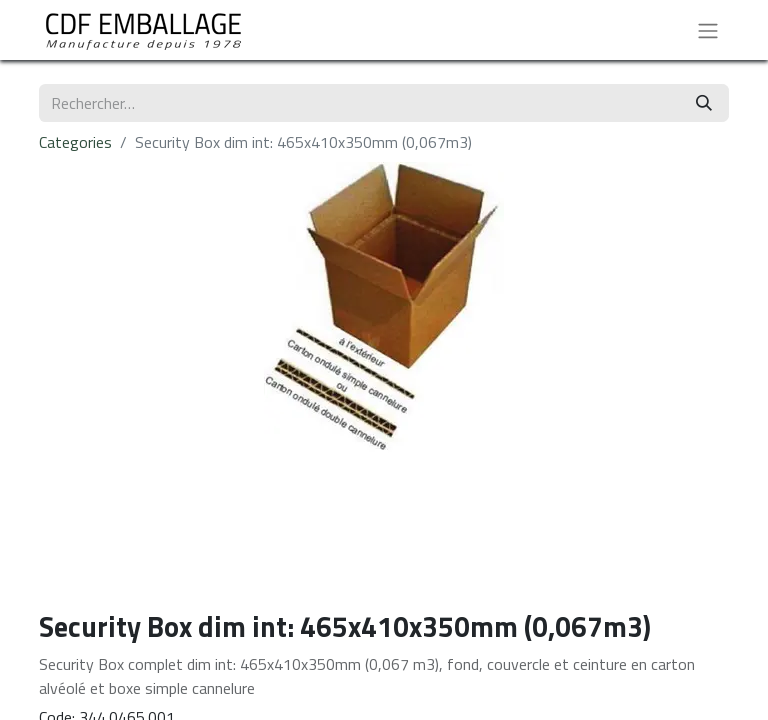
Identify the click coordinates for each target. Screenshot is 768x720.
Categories (75, 142)
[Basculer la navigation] (708, 30)
